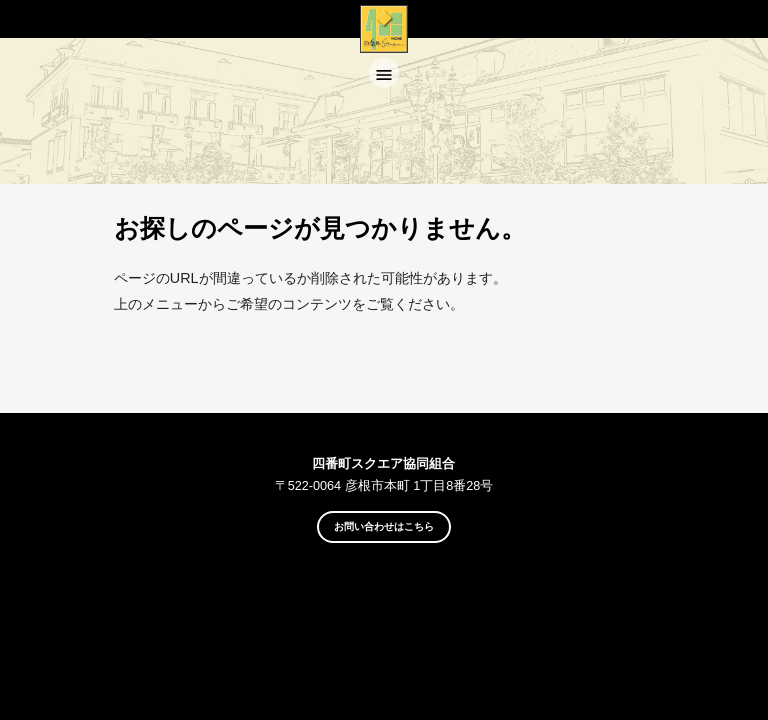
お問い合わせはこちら (384, 526)
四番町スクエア (384, 48)
